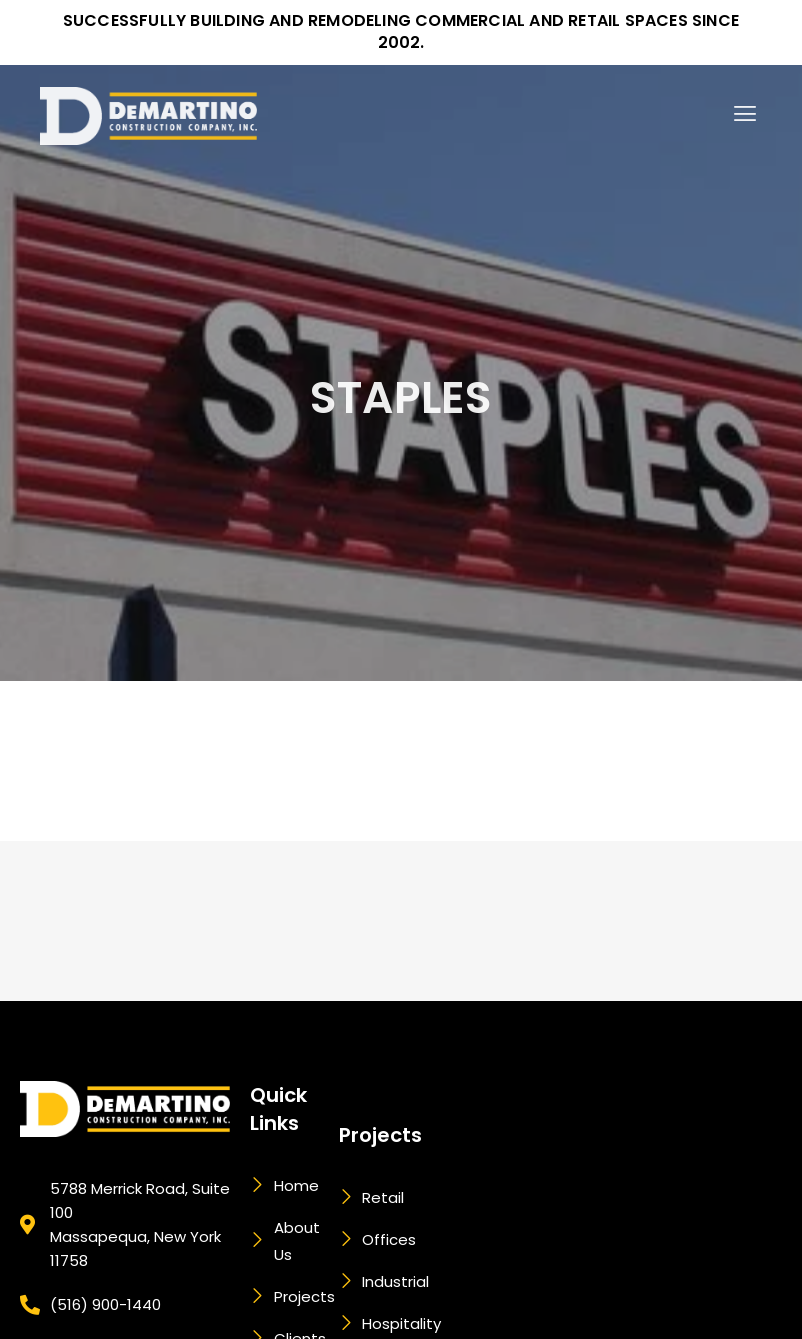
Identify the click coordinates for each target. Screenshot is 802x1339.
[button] (745, 103)
